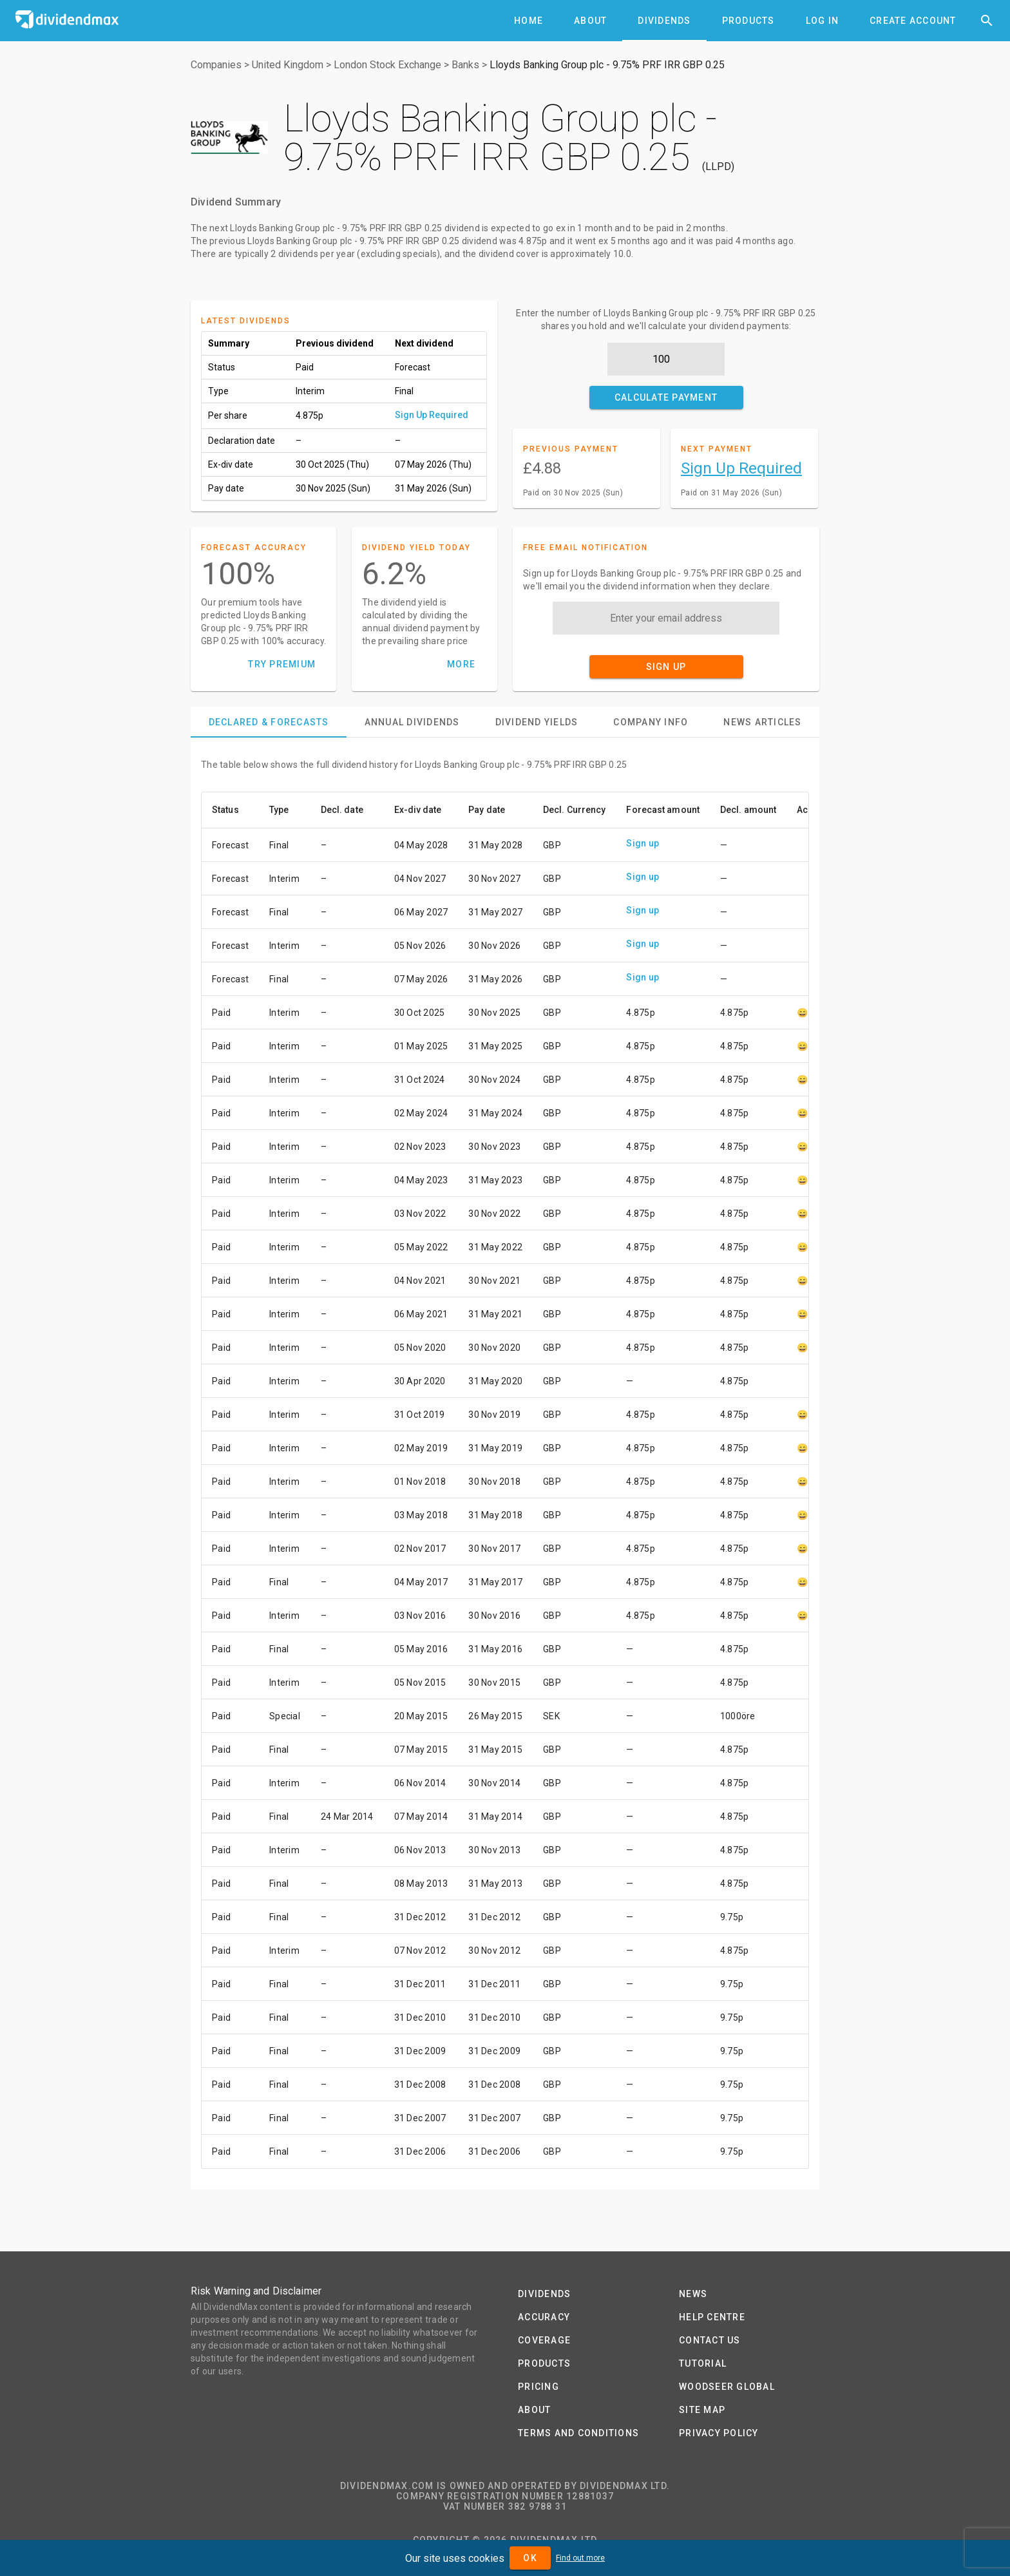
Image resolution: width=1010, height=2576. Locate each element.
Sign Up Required (431, 415)
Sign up (642, 843)
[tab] (528, 20)
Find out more (580, 2557)
